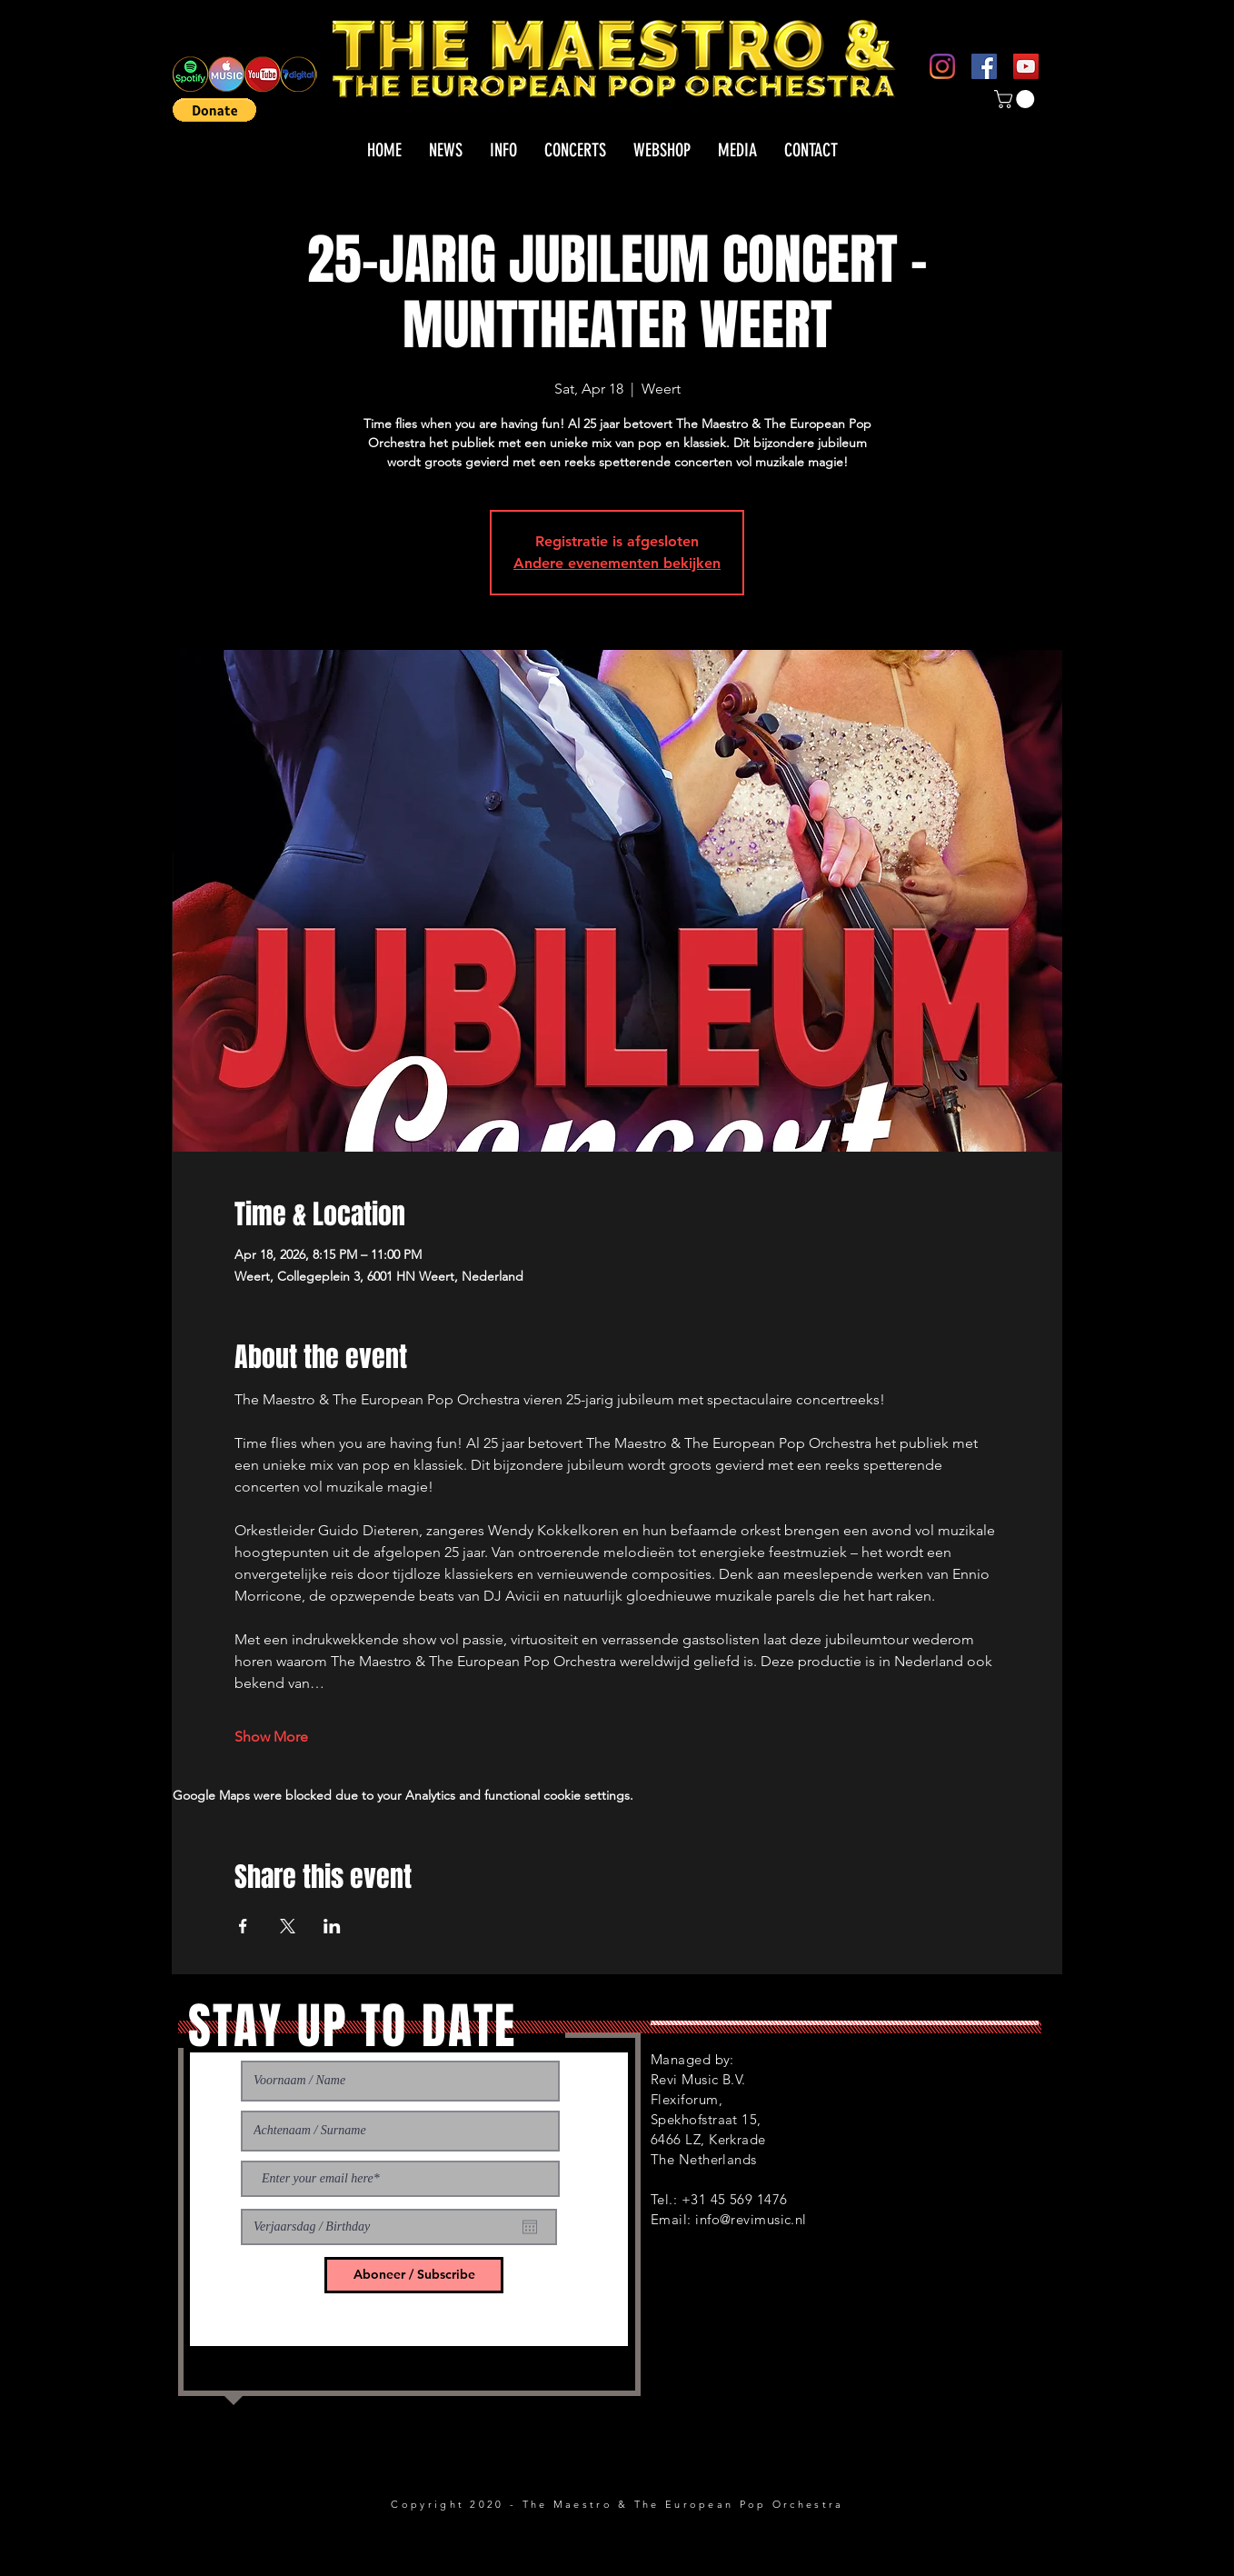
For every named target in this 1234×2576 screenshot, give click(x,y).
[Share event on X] (287, 1926)
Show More (271, 1736)
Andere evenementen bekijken (617, 563)
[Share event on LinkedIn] (332, 1926)
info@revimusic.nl (751, 2219)
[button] (214, 110)
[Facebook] (984, 66)
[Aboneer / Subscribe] (413, 2275)
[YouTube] (1026, 66)
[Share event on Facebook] (243, 1926)
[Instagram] (942, 66)
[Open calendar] (529, 2227)
